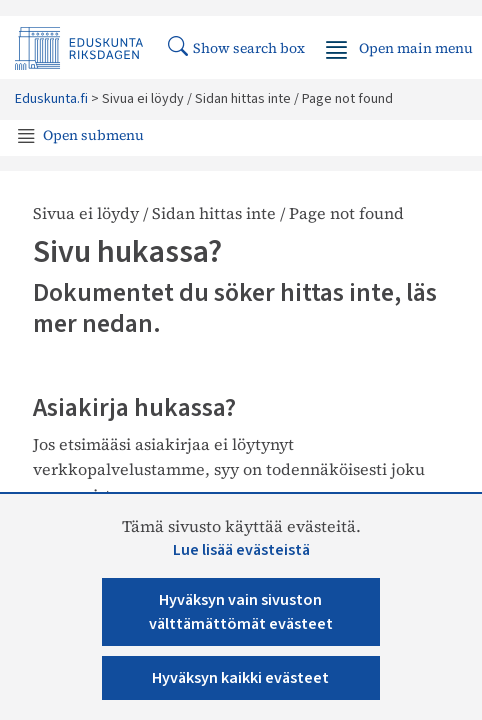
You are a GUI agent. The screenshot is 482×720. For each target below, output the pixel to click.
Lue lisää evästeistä (241, 550)
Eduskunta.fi (51, 99)
